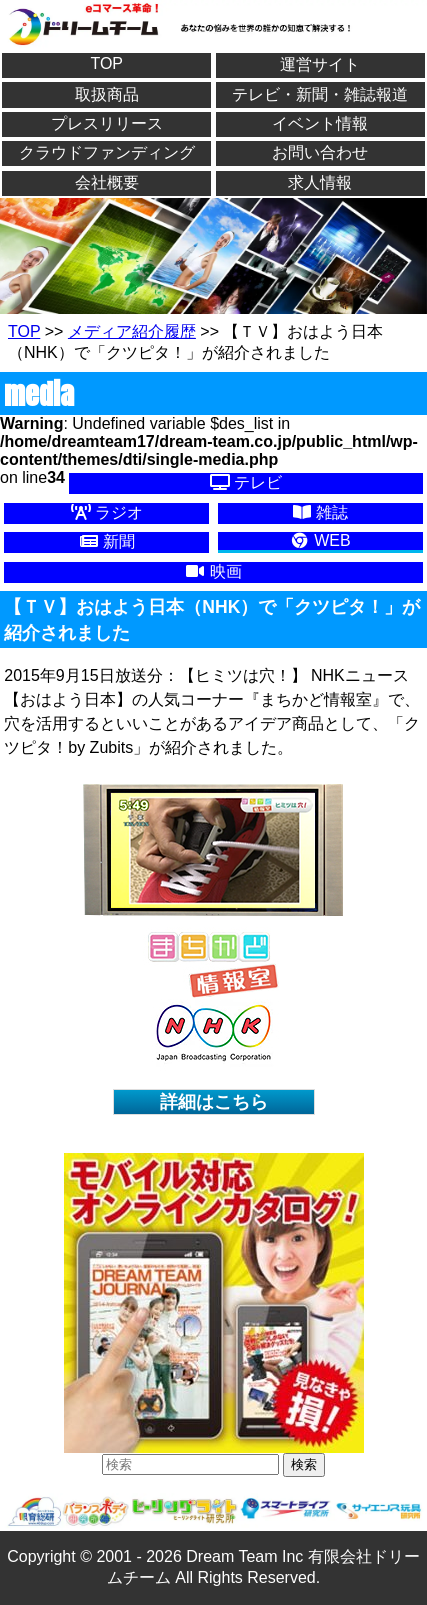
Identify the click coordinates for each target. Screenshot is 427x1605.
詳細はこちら (214, 1102)
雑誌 (320, 512)
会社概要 (107, 182)
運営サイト (320, 64)
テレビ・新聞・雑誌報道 (320, 94)
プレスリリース (107, 123)
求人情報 (320, 182)
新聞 (107, 541)
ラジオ (107, 512)
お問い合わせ (320, 152)
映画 (213, 571)
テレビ (246, 482)
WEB (320, 540)
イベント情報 (320, 123)
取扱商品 (107, 94)
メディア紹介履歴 (132, 331)
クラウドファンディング (107, 152)
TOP (106, 63)
